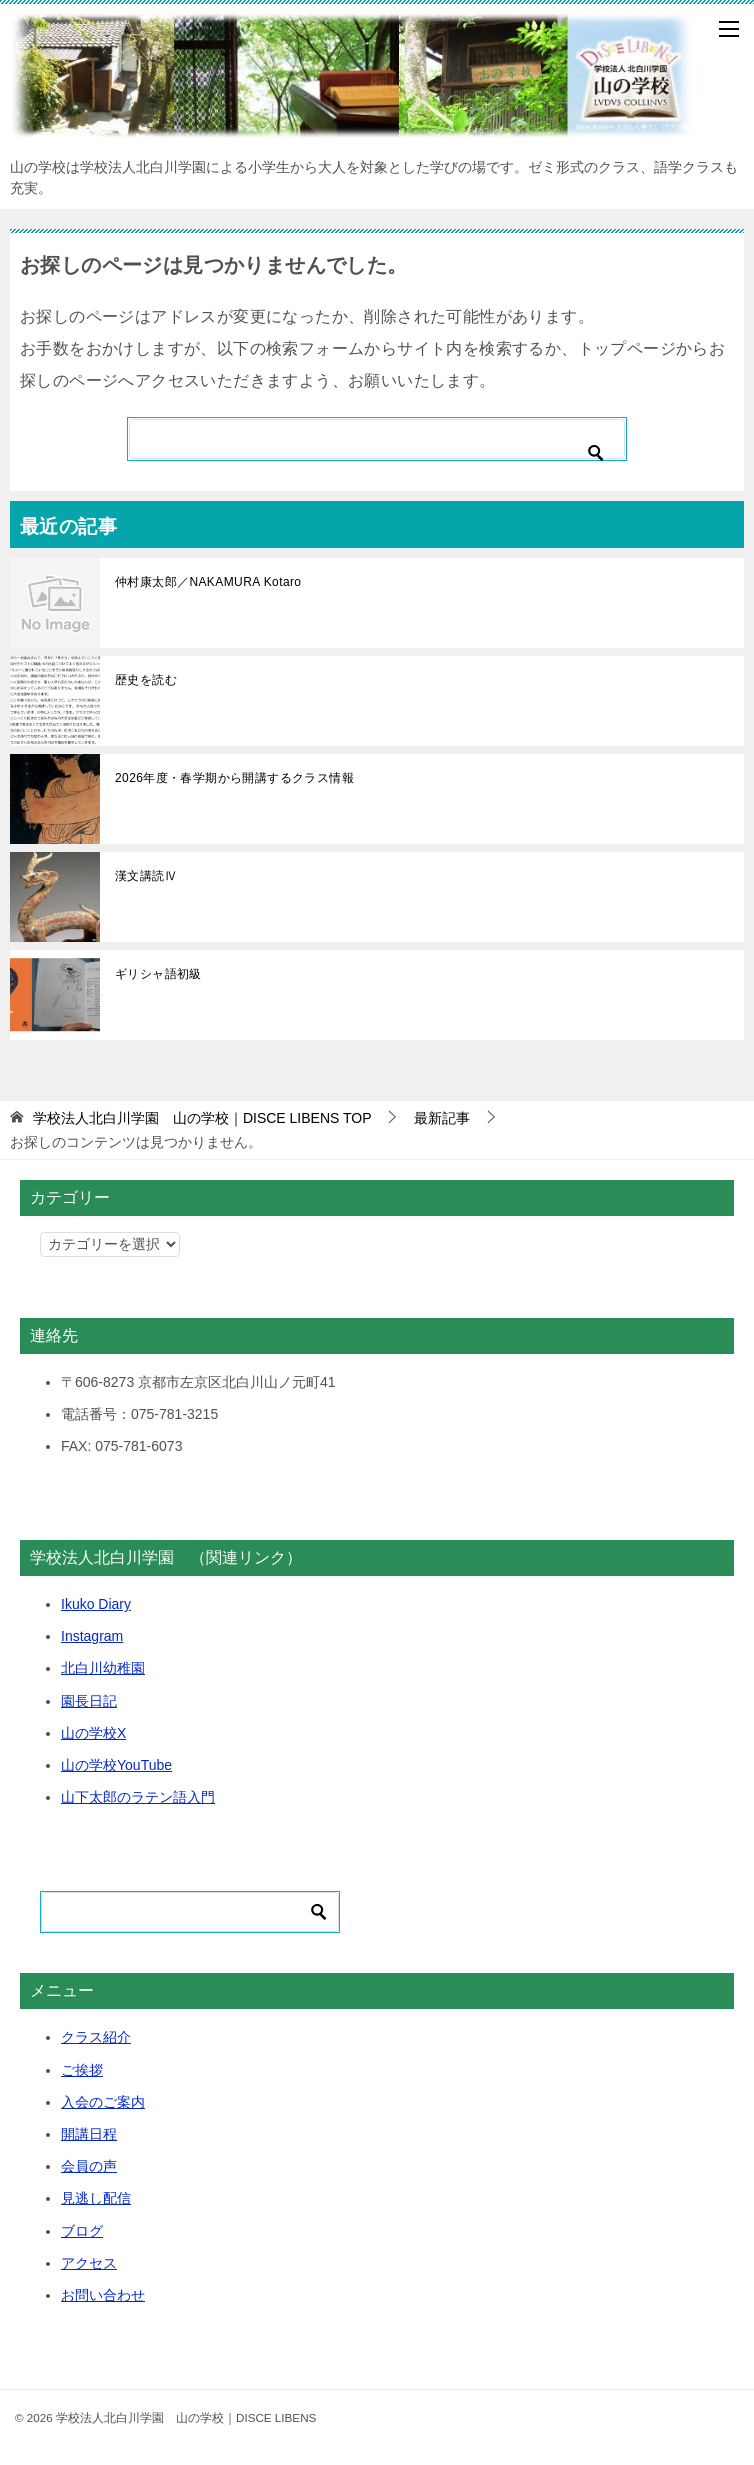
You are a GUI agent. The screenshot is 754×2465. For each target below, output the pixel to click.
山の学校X (93, 1733)
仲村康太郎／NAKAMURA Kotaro (208, 582)
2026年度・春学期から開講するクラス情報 (234, 778)
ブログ (82, 2231)
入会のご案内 (103, 2102)
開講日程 (89, 2134)
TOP (202, 1118)
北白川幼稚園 (103, 1668)
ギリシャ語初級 (158, 974)
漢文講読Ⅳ (146, 876)
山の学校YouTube (116, 1765)
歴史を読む (146, 680)
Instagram (92, 1636)
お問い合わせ (103, 2295)
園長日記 (89, 1701)
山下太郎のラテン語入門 (138, 1797)
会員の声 (89, 2166)
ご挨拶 (82, 2070)
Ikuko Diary (96, 1604)
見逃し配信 (96, 2198)
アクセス (89, 2263)
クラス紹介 (96, 2037)
